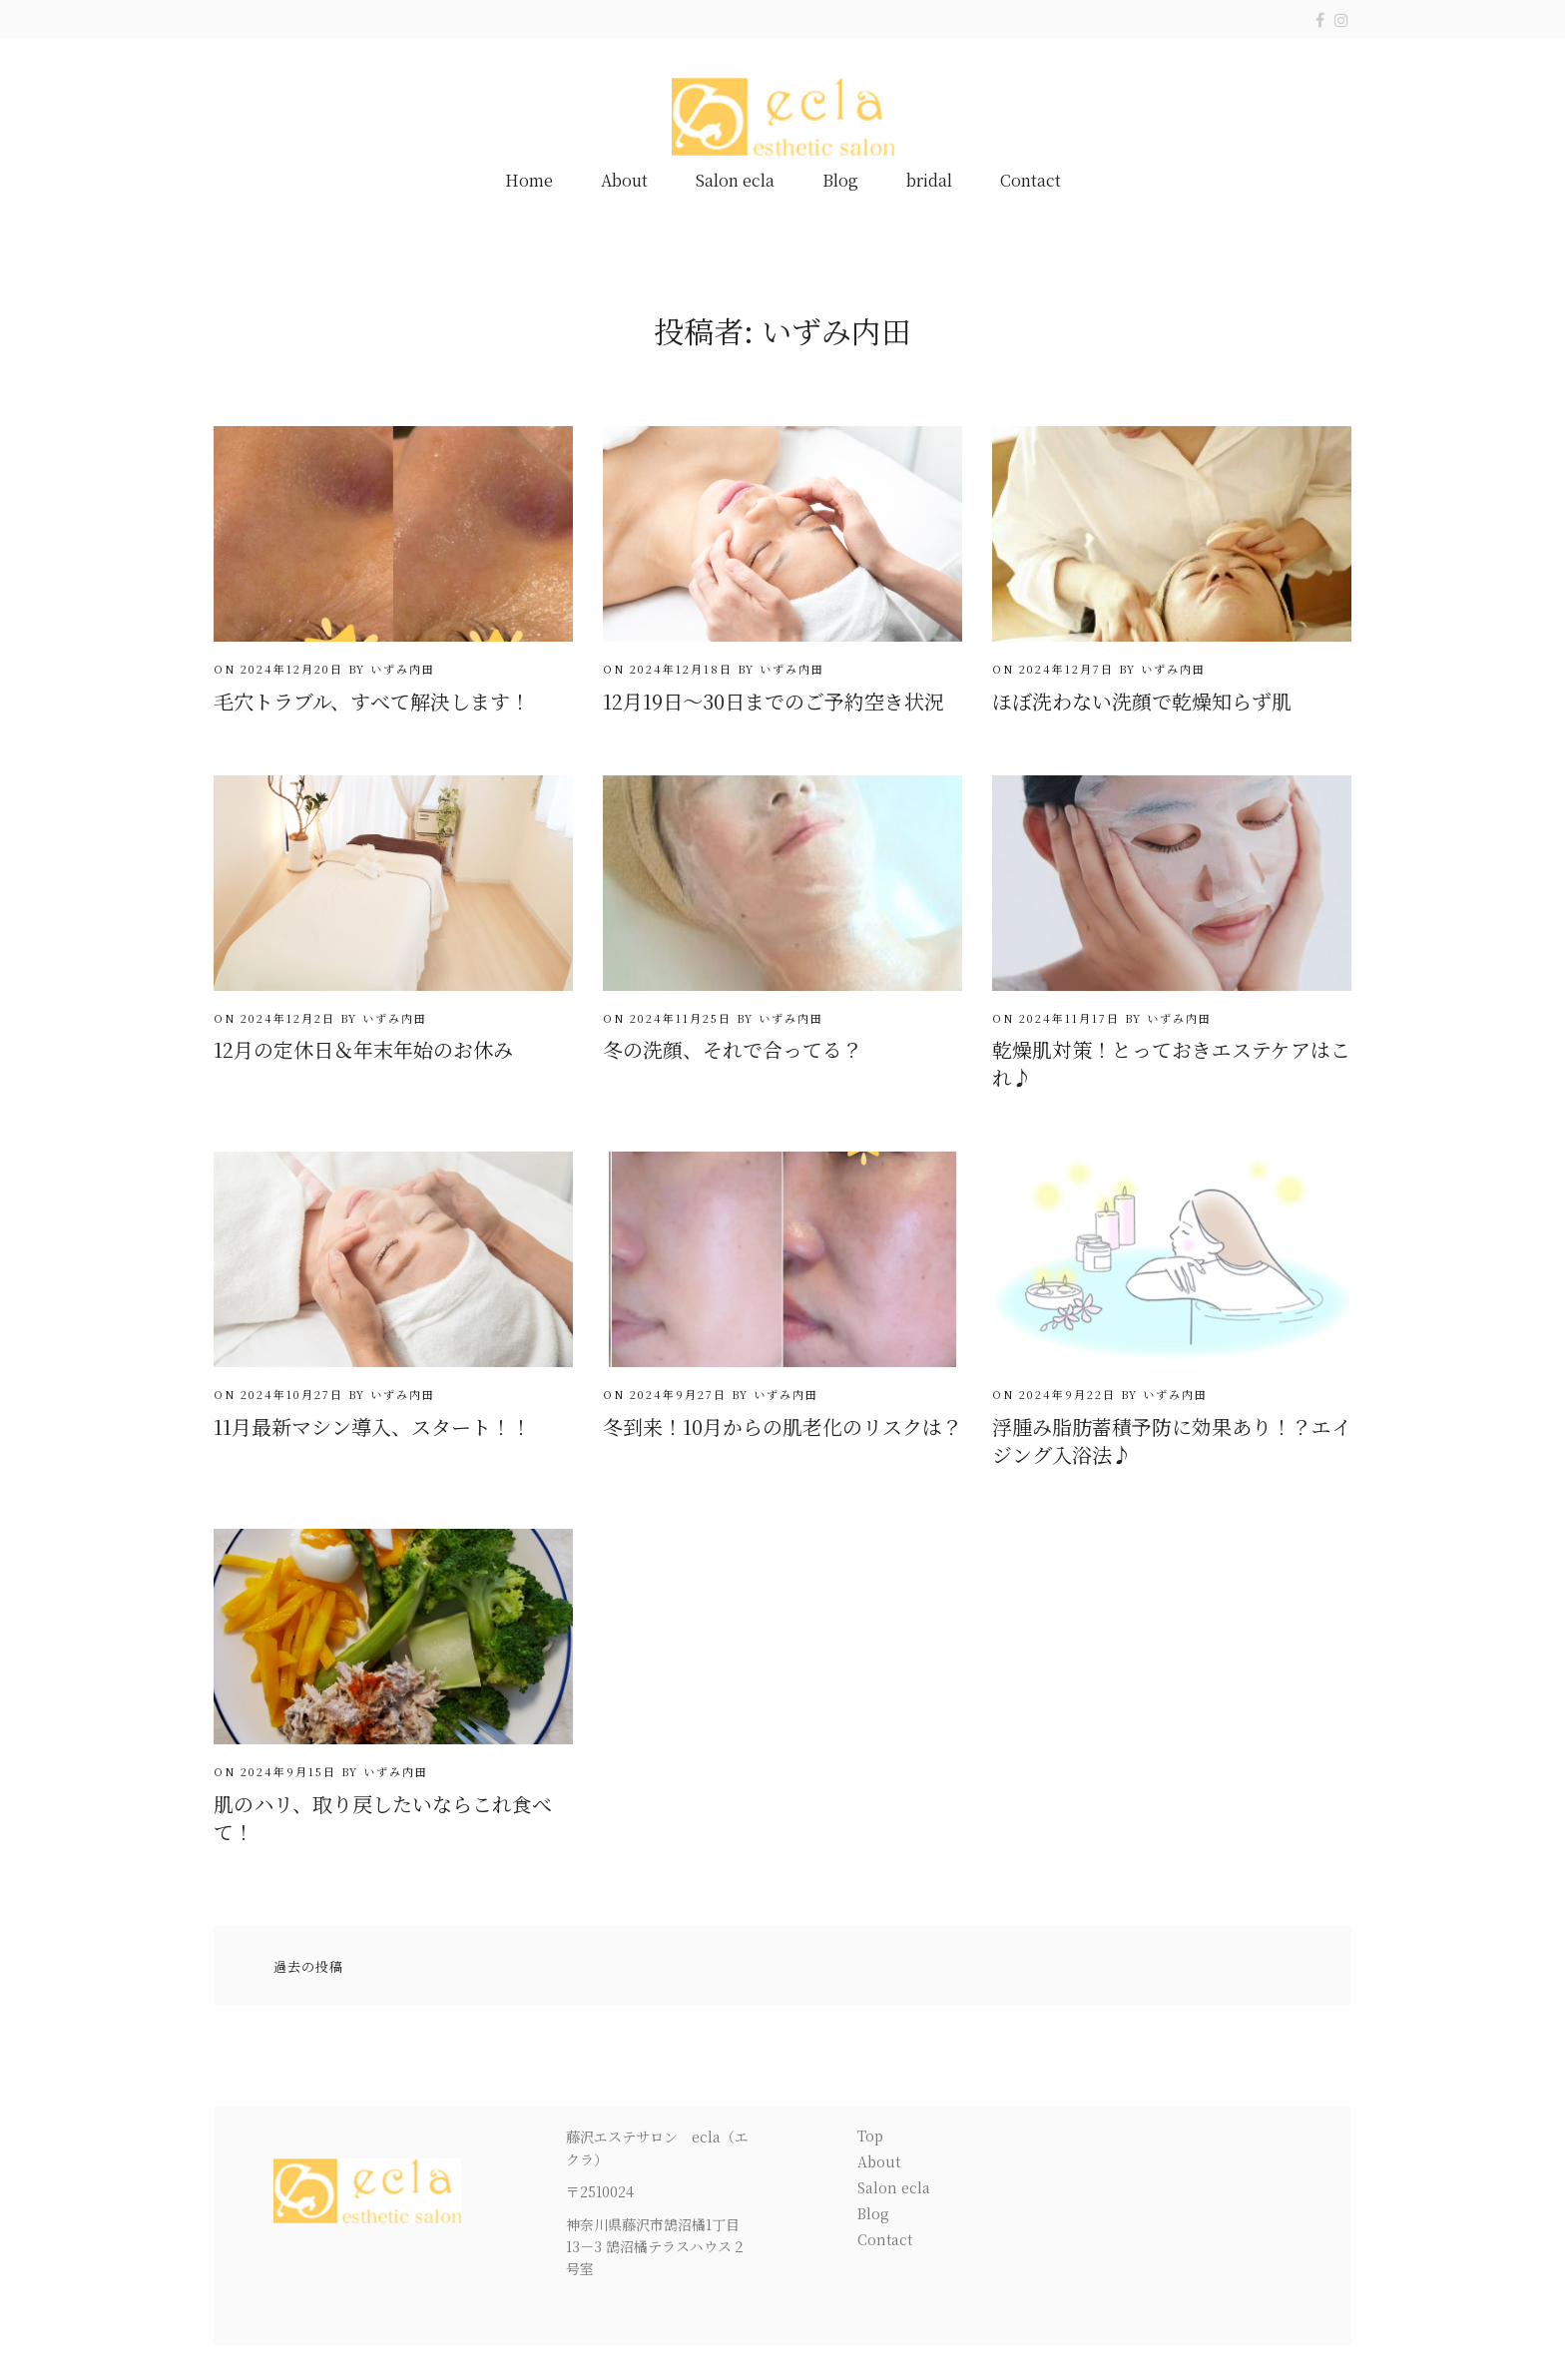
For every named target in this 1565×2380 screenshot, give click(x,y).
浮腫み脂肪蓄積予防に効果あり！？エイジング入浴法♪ (1171, 1440)
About (624, 180)
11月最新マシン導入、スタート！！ (372, 1426)
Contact (1030, 180)
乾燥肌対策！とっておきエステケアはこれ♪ (1171, 1063)
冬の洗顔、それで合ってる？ (732, 1049)
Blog (840, 180)
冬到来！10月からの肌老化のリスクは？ (782, 1426)
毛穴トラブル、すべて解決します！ (372, 701)
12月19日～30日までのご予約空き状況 (773, 701)
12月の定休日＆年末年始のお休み (363, 1049)
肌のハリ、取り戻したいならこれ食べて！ (383, 1817)
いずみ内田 (402, 669)
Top (870, 2135)
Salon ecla (735, 180)
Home (529, 180)
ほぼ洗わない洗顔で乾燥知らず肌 (1142, 701)
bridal (929, 180)
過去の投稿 (308, 1966)
